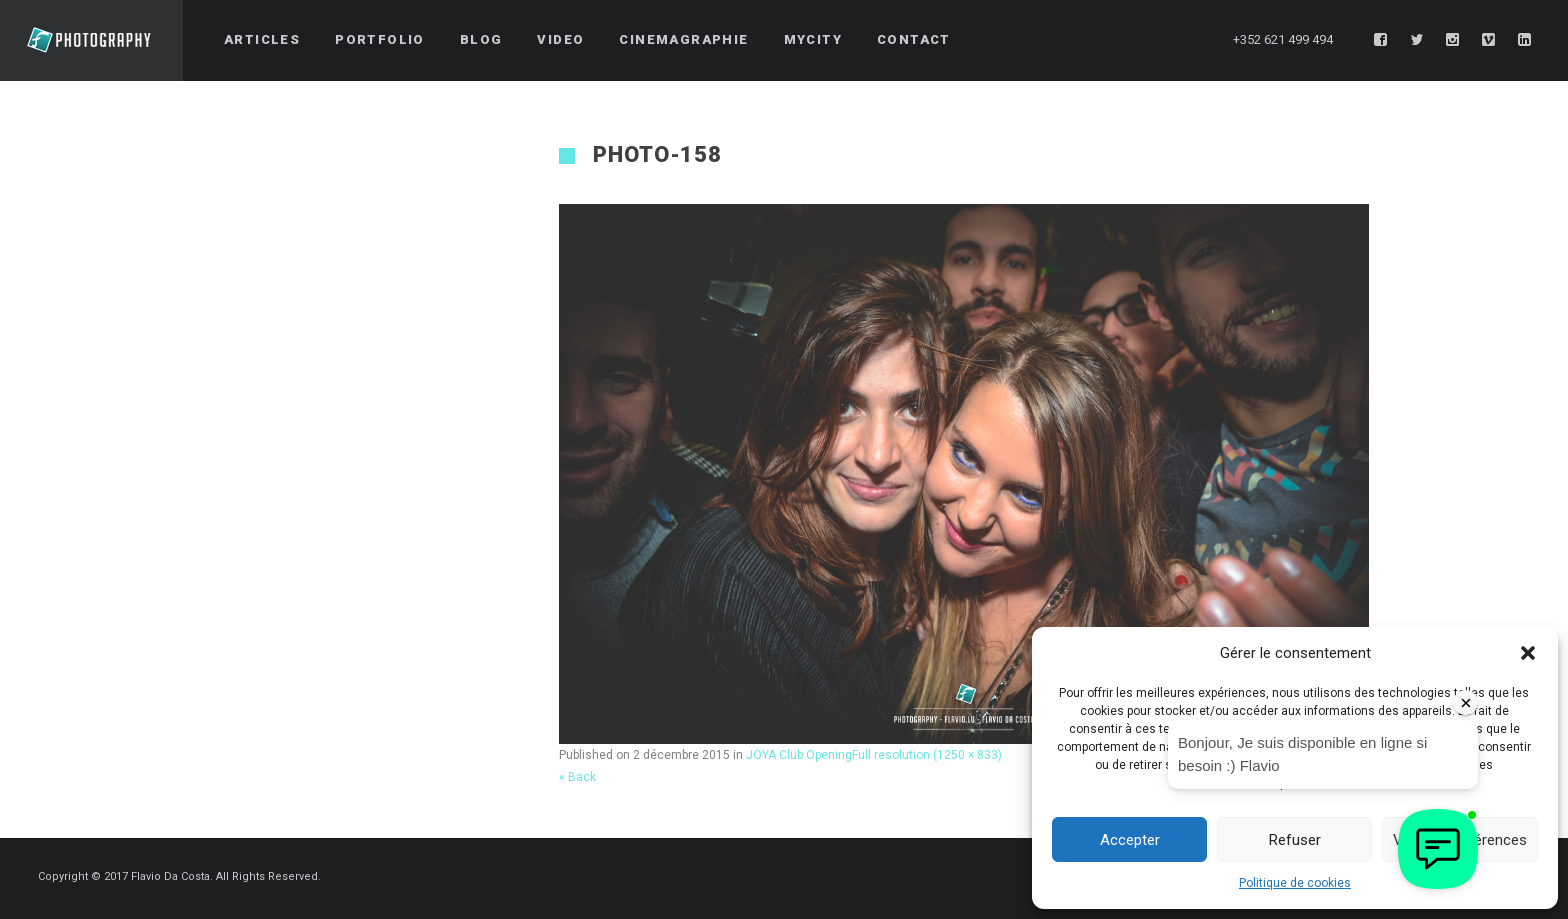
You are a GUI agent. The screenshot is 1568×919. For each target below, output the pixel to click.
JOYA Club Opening (799, 755)
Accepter (1130, 840)
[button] (1528, 653)
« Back (577, 777)
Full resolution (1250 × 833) (927, 755)
